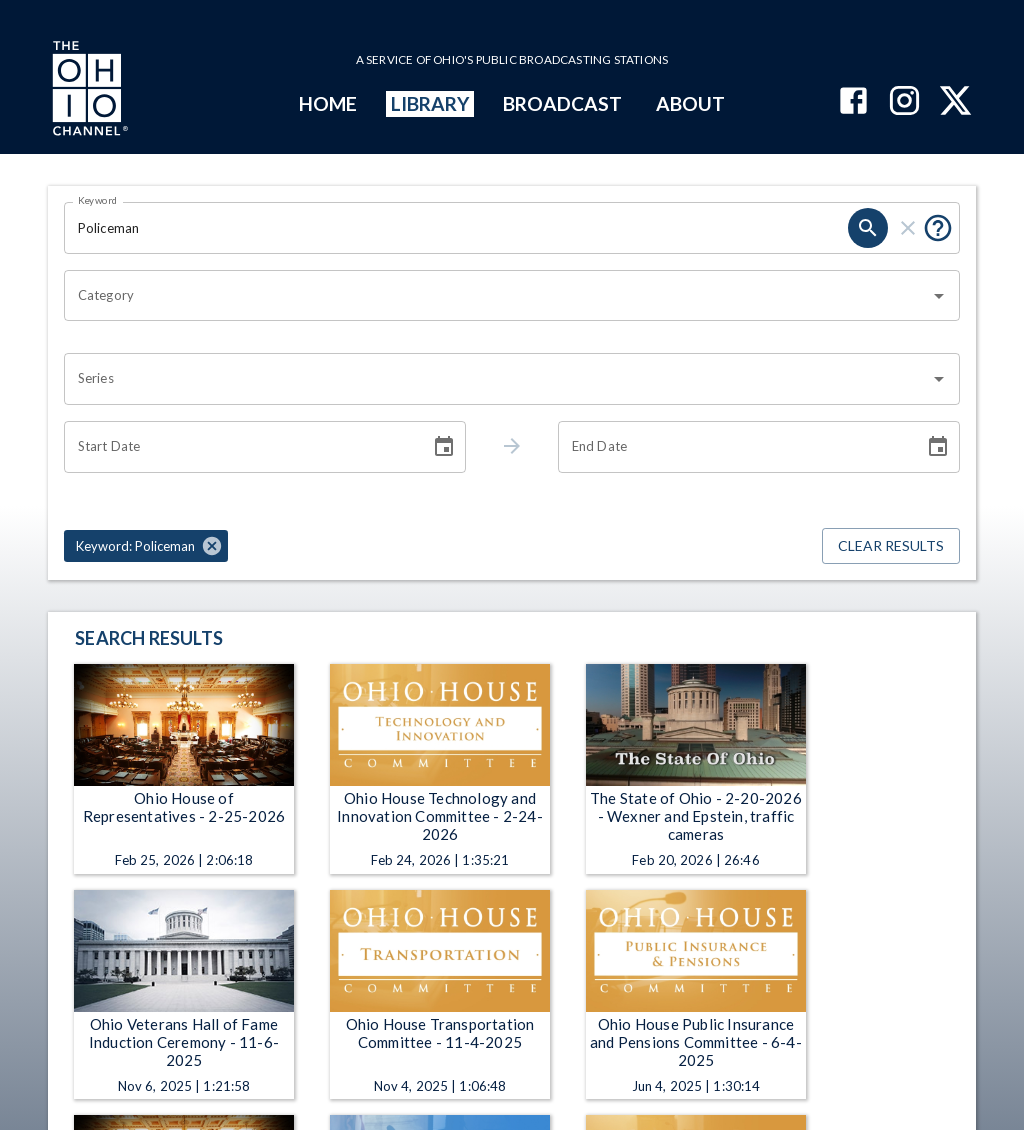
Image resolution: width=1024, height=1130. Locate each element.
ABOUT (690, 103)
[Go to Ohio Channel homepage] (88, 91)
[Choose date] (444, 447)
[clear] (908, 228)
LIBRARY (430, 103)
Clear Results (891, 546)
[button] (146, 546)
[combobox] (497, 296)
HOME (328, 103)
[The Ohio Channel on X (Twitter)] (955, 102)
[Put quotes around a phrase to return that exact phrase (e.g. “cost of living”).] (938, 228)
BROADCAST (563, 103)
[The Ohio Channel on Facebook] (853, 102)
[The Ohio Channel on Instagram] (904, 102)
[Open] (939, 296)
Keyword (98, 200)
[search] (868, 228)
